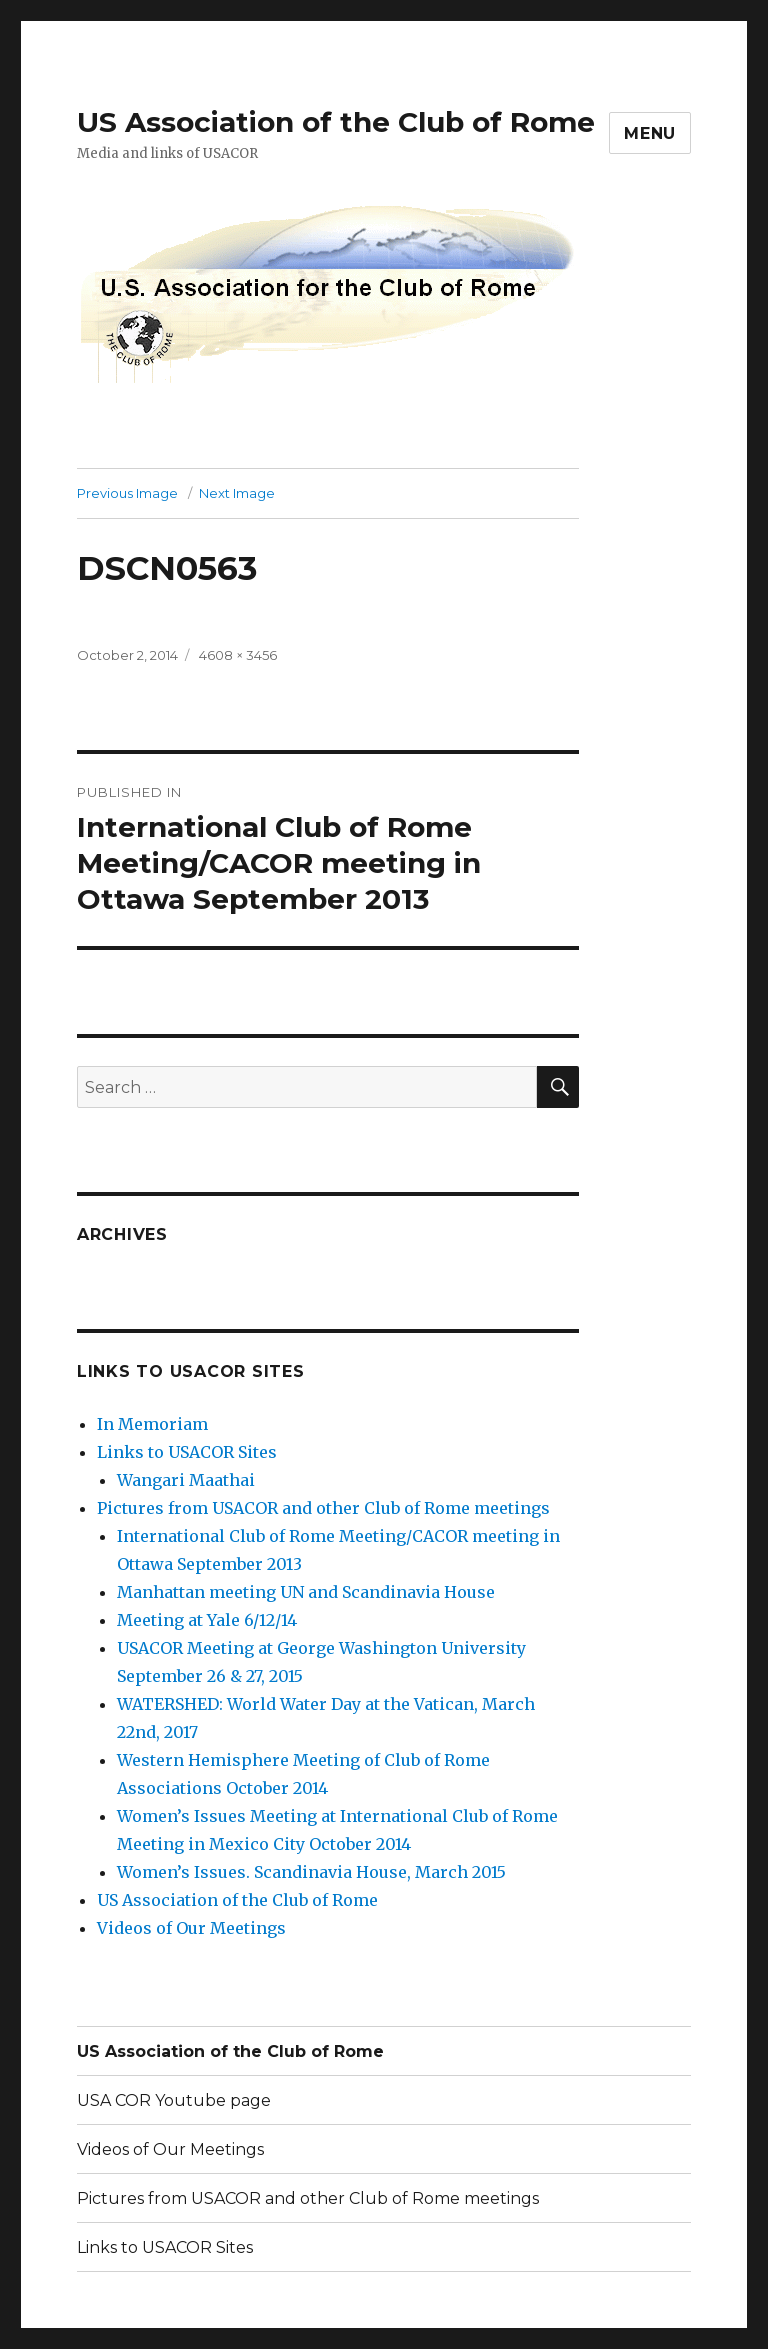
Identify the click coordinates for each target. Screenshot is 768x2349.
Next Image (237, 493)
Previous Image (127, 493)
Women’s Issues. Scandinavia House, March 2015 (311, 1872)
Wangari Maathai (186, 1480)
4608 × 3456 (238, 655)
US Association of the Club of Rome (336, 122)
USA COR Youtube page (174, 2100)
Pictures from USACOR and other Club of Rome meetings (323, 1508)
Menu (650, 133)
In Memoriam (152, 1424)
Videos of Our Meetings (191, 1928)
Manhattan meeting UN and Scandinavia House (306, 1592)
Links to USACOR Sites (187, 1452)
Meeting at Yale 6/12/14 (207, 1620)
